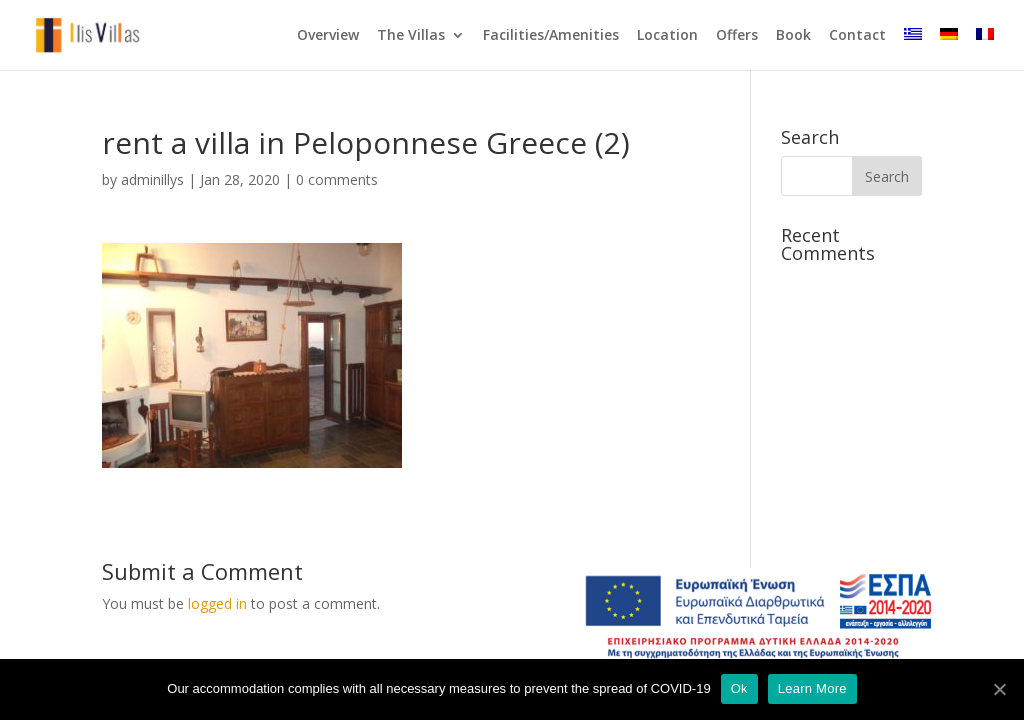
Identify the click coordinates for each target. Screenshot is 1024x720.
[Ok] (999, 689)
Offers (737, 36)
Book (793, 36)
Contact (857, 36)
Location (667, 36)
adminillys (152, 179)
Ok (739, 688)
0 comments (337, 179)
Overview (328, 36)
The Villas (411, 36)
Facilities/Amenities (551, 36)
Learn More (812, 688)
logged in (217, 603)
